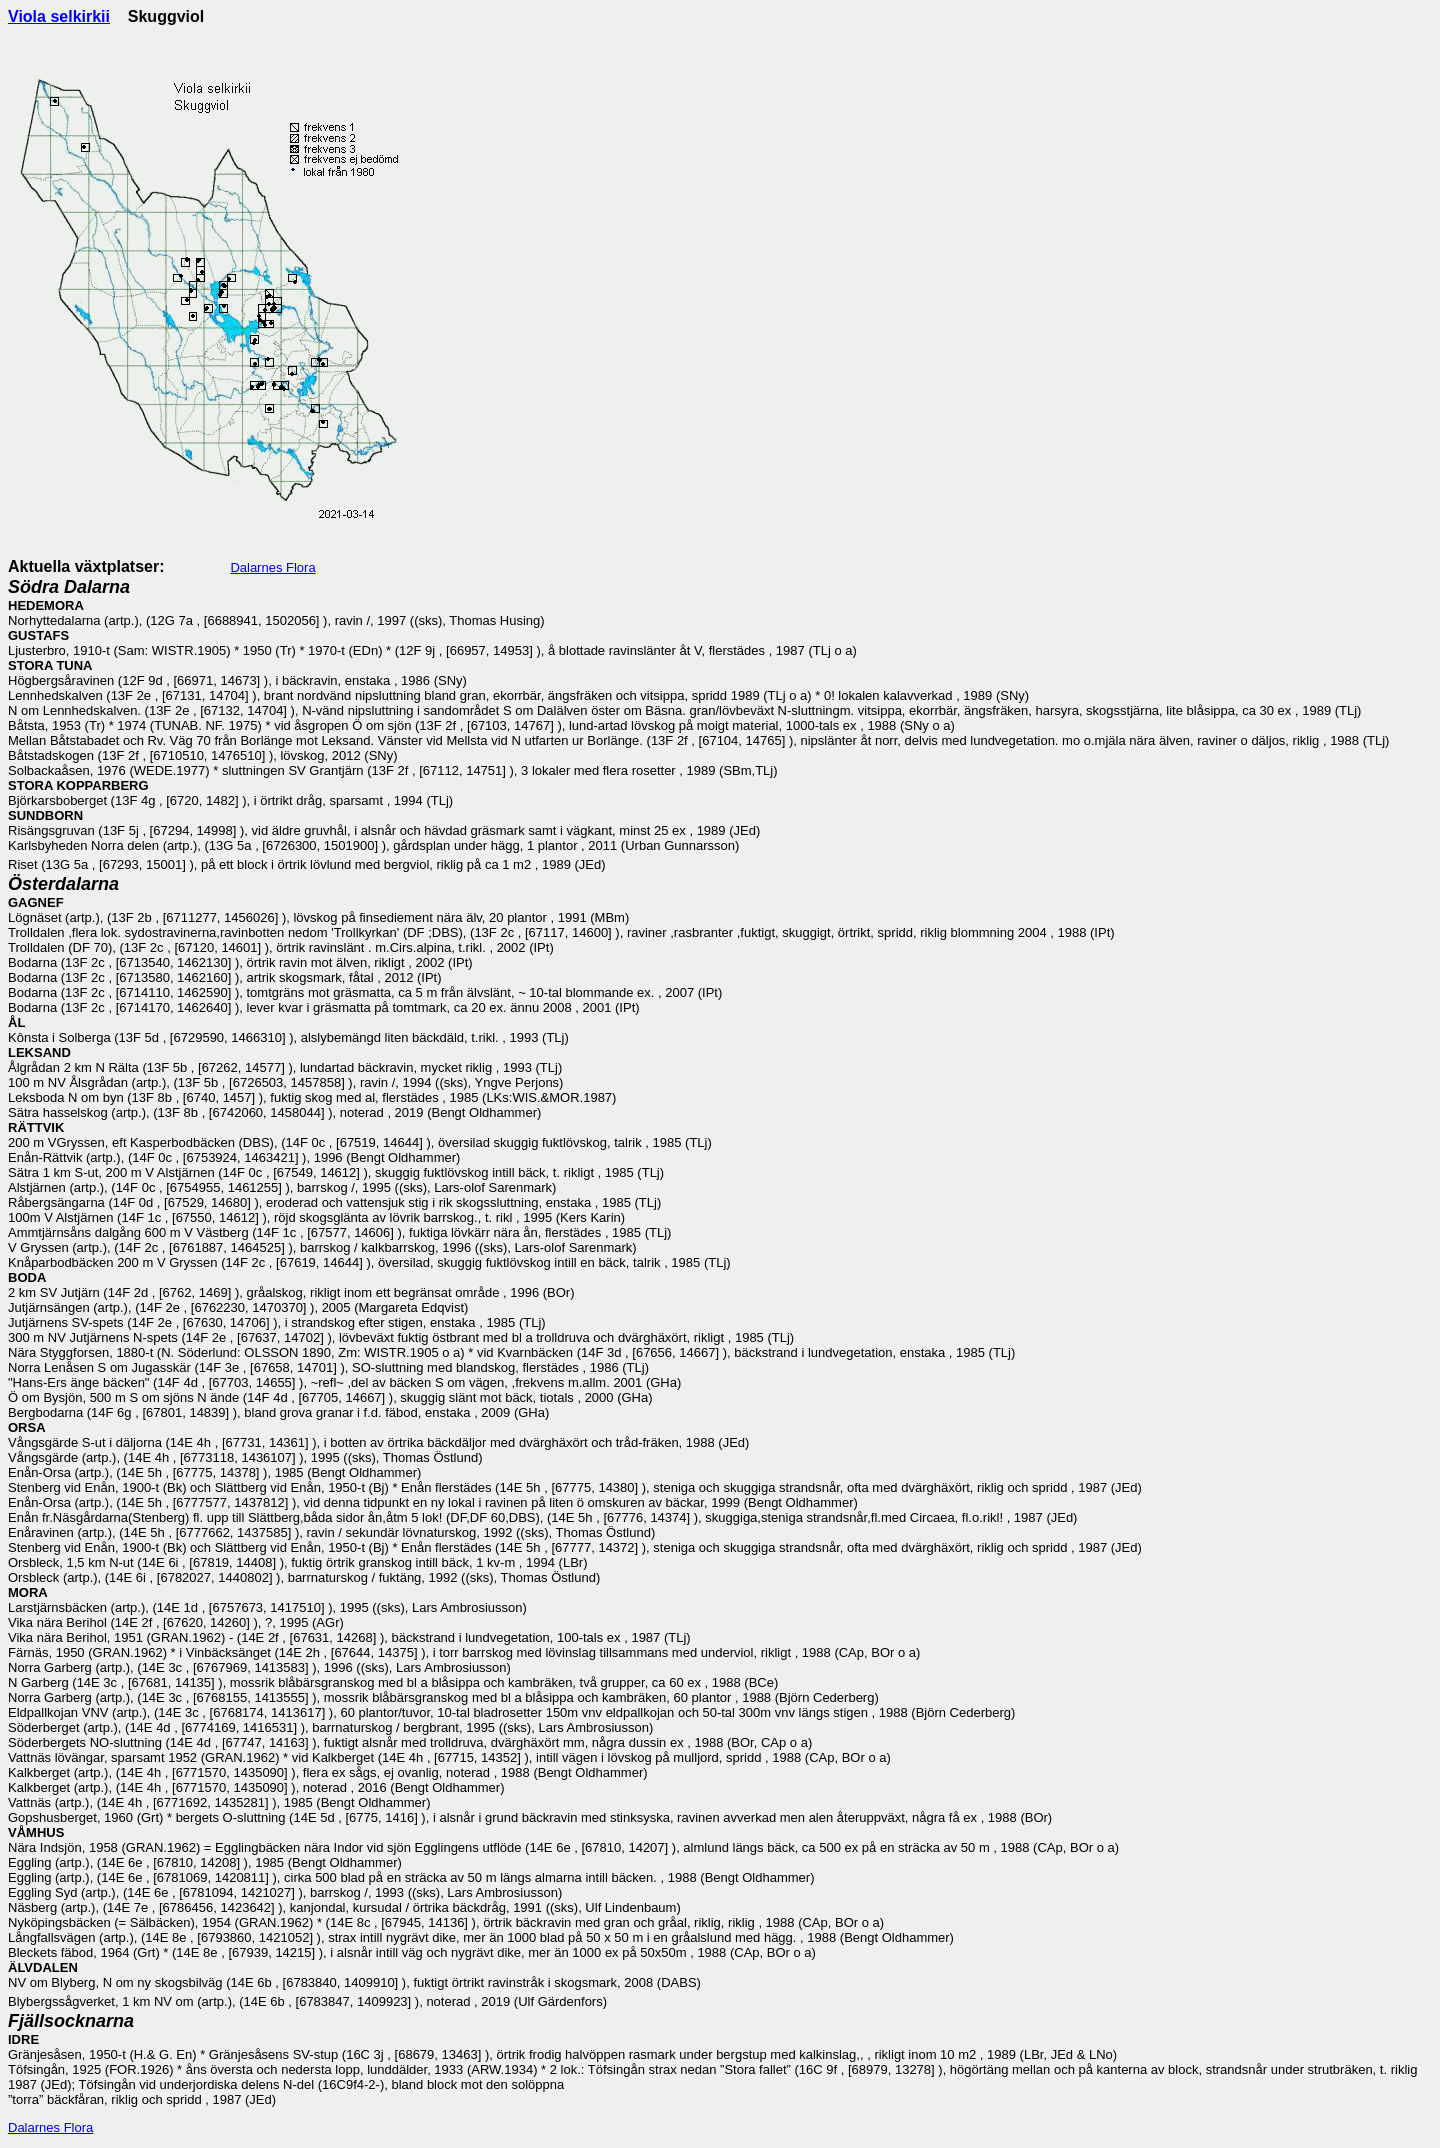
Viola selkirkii (59, 16)
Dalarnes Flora (272, 567)
